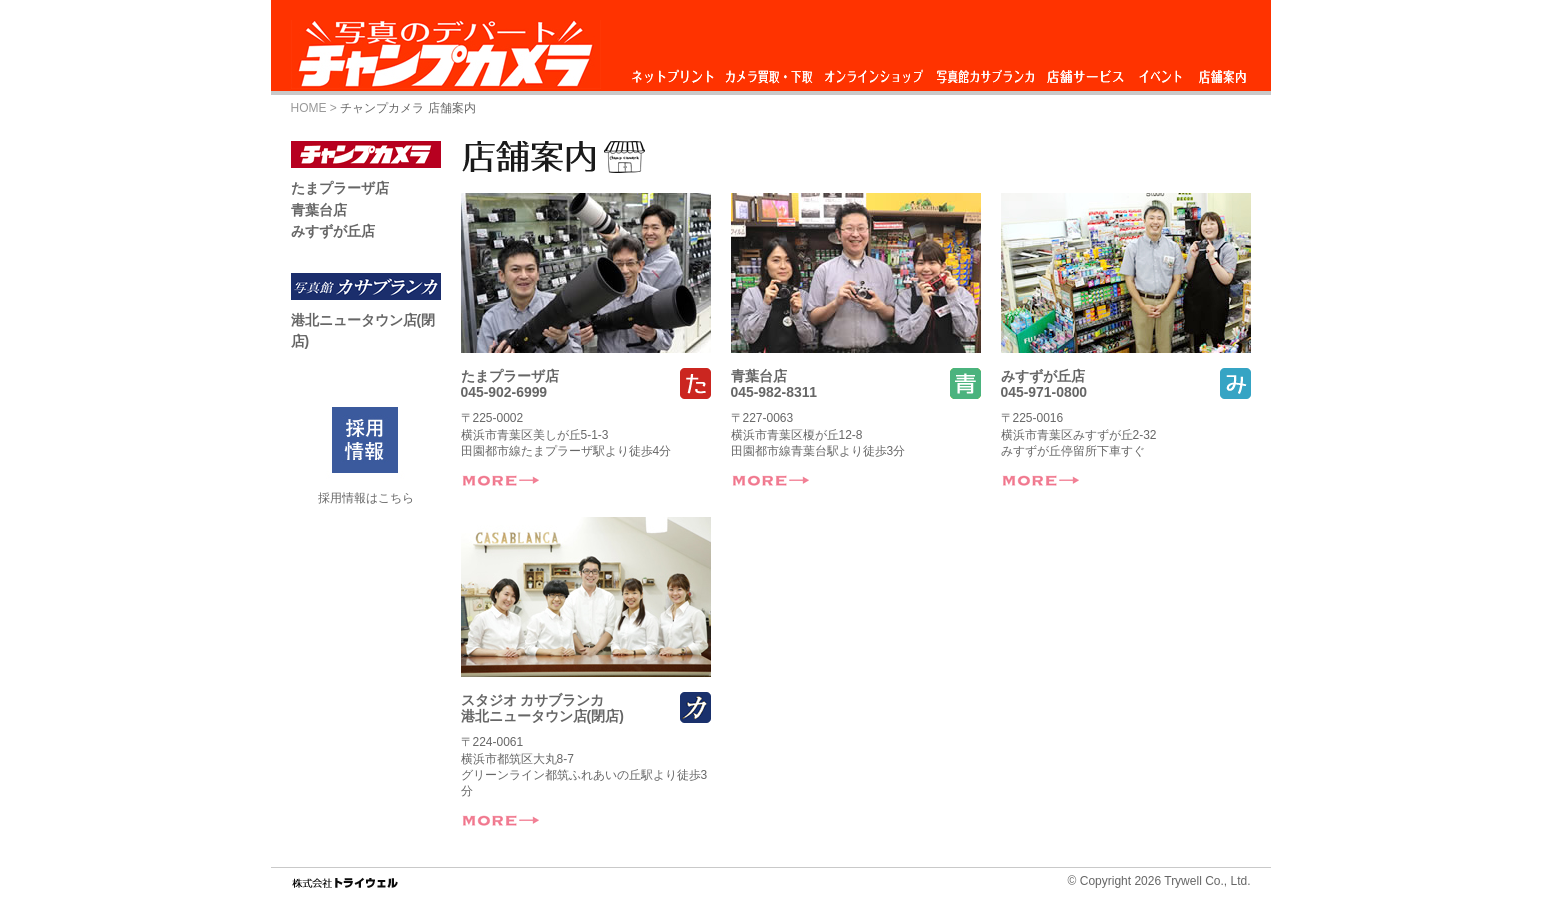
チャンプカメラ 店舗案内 (407, 108)
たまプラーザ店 (510, 376)
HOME (309, 108)
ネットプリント (676, 71)
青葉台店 (759, 376)
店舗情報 (1222, 71)
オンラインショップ (872, 71)
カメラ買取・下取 (770, 71)
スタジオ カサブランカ (985, 71)
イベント (1161, 71)
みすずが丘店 (1043, 376)
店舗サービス (1085, 71)
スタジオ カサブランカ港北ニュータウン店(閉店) (542, 708)
